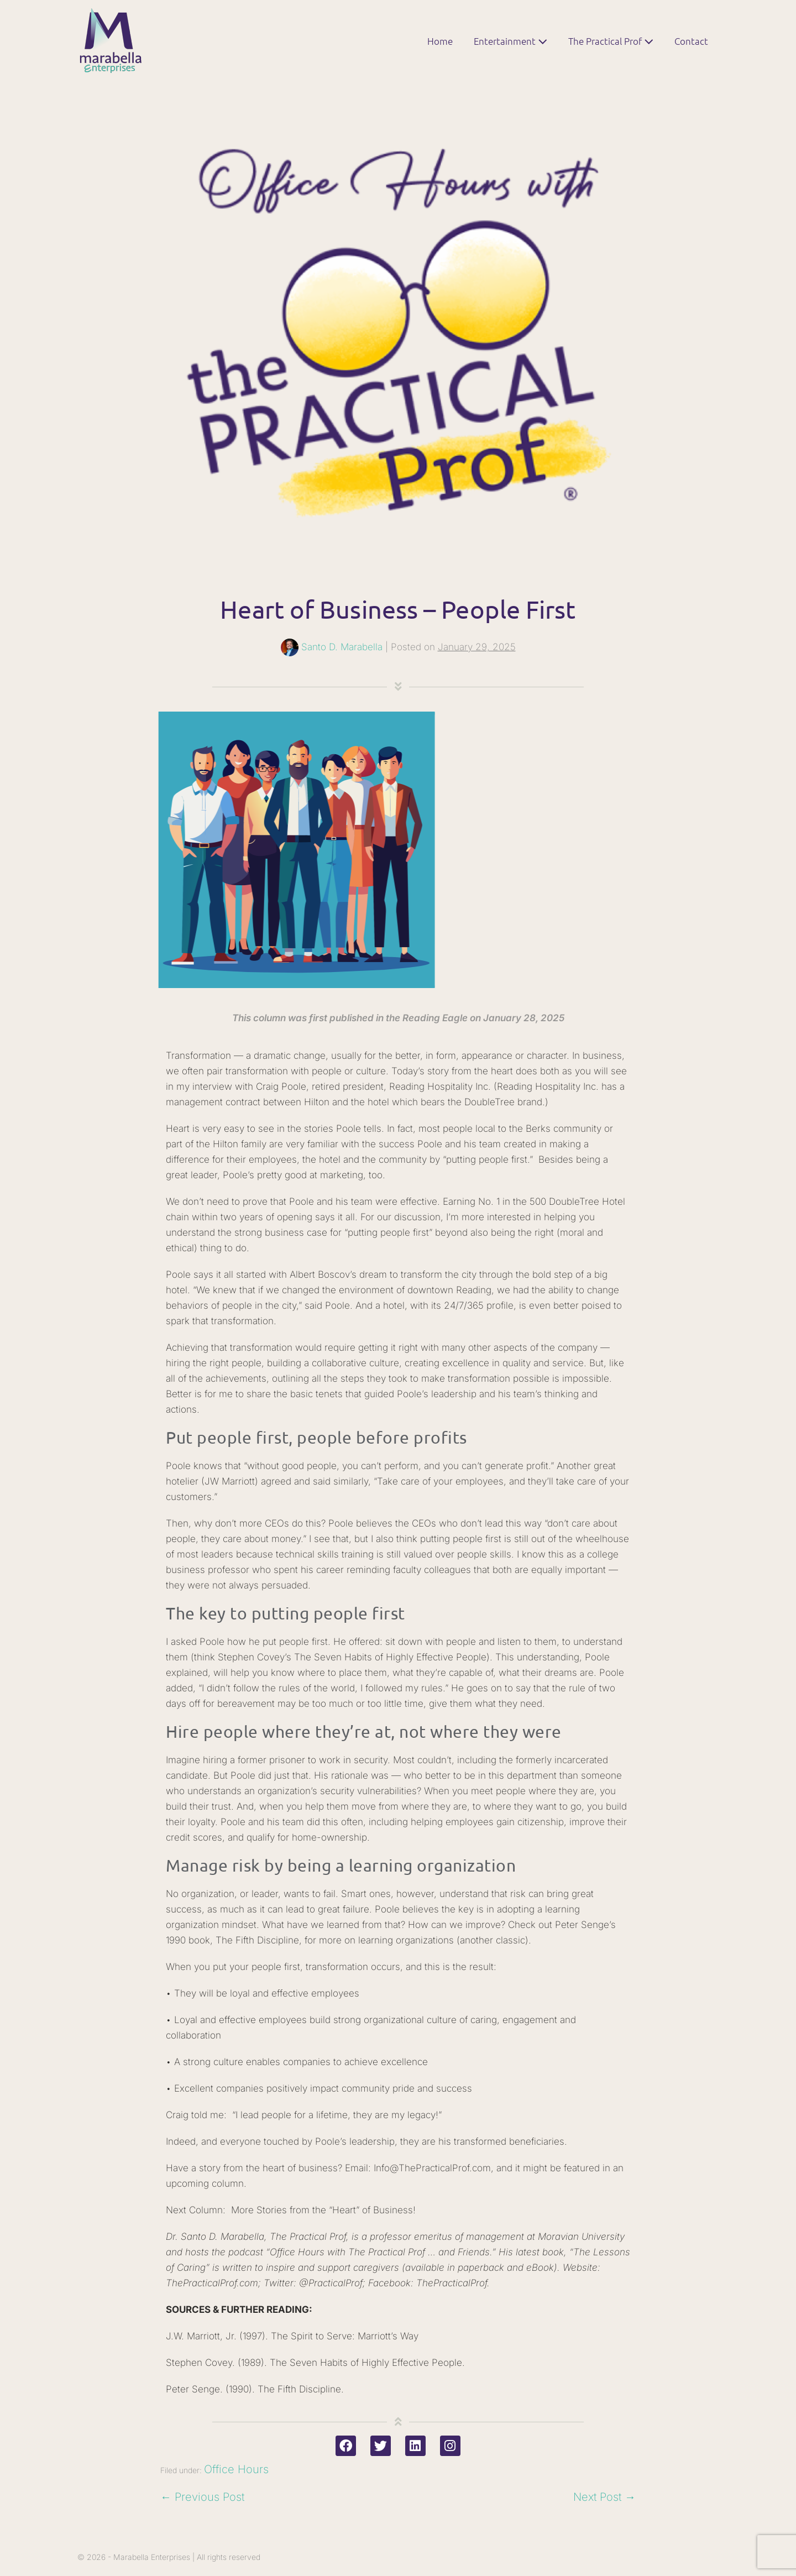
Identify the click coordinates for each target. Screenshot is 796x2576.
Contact (691, 41)
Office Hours (236, 2469)
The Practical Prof (610, 41)
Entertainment (510, 41)
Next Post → (604, 2497)
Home (440, 41)
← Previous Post (202, 2497)
